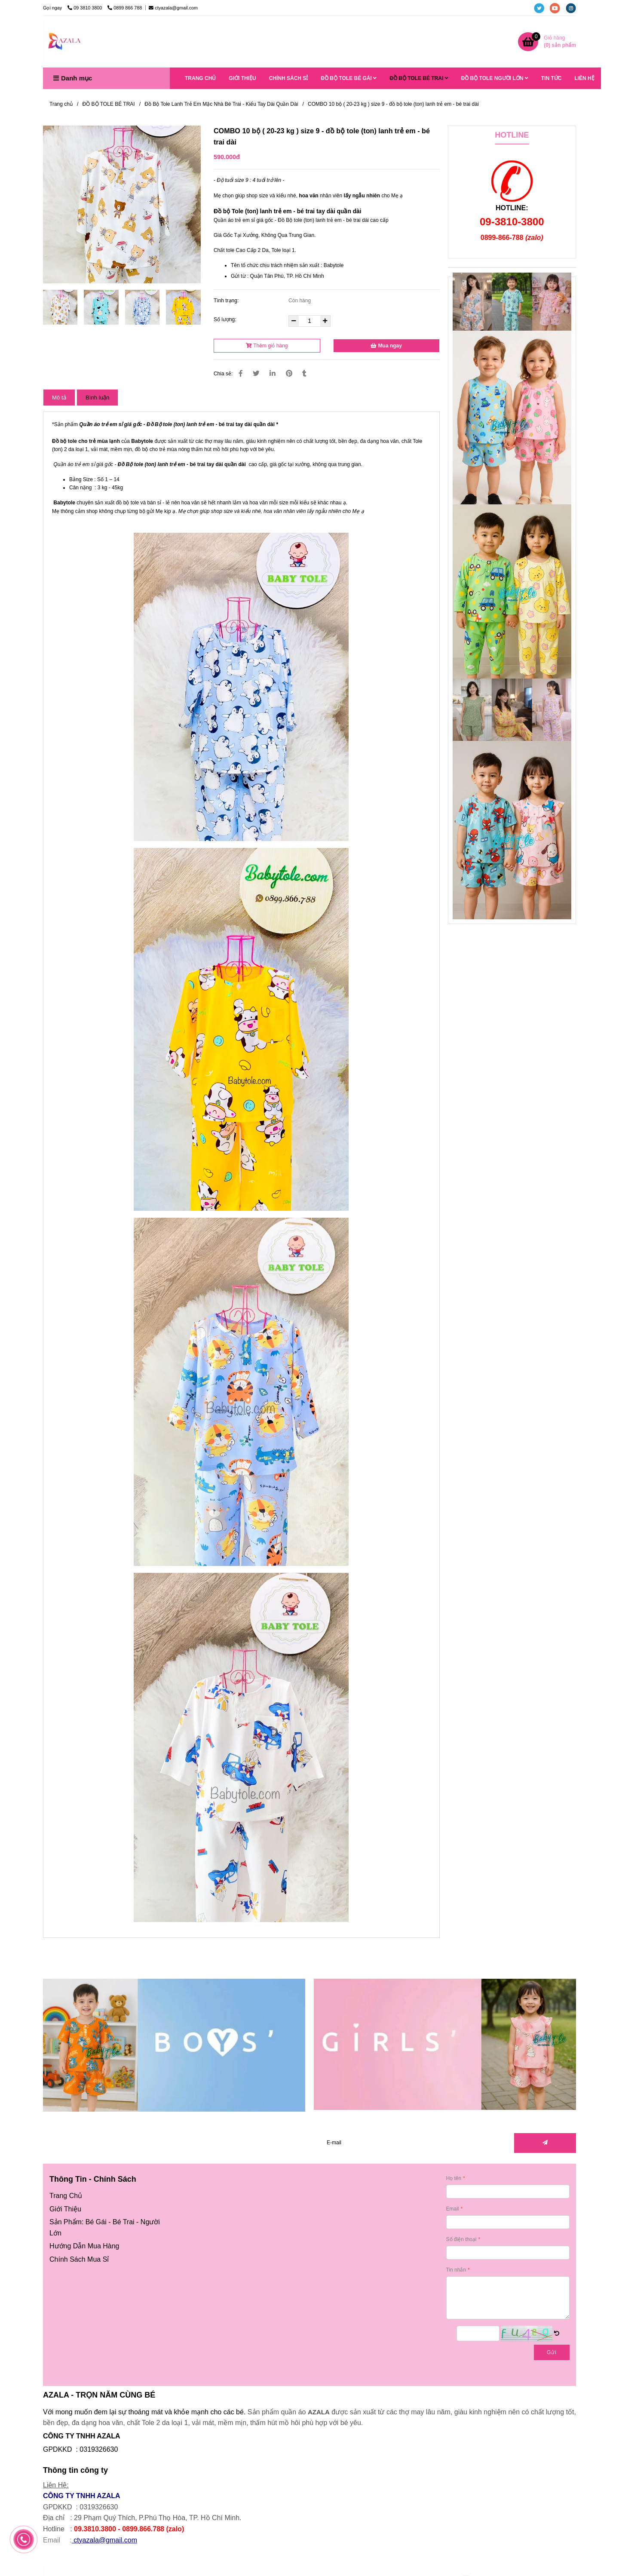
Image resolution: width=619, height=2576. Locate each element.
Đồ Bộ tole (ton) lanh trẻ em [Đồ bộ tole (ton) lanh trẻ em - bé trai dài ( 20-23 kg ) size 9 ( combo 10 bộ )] (151, 464)
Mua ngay (386, 346)
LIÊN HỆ (584, 78)
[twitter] (542, 7)
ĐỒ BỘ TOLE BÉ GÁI (349, 78)
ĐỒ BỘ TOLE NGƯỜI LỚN (494, 78)
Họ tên (454, 2178)
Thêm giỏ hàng (267, 346)
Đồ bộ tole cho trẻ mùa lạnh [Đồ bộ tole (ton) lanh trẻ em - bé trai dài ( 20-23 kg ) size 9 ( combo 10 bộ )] (86, 441)
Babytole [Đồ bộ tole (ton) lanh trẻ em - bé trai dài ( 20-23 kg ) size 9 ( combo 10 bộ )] (142, 441)
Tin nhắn (456, 2270)
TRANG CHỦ (200, 78)
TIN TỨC (551, 78)
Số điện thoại (461, 2239)
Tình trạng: (227, 301)
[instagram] (573, 7)
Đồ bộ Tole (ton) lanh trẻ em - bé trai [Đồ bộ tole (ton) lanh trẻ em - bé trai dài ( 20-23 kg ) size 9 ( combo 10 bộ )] (265, 211)
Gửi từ (238, 276)
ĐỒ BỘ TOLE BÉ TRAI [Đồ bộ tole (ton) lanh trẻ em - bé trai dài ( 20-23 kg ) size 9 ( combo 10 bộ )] (109, 104)
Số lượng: (226, 319)
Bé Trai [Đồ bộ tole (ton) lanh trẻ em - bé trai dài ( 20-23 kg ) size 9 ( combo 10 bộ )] (124, 2222)
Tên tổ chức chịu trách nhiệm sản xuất (275, 265)
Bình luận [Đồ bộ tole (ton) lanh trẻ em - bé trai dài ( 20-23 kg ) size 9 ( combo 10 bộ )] (97, 397)
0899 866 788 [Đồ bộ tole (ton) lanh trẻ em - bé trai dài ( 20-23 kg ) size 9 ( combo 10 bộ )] (125, 7)
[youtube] (558, 7)
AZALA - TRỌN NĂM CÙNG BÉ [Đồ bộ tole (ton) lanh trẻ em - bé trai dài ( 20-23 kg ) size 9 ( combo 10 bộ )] (99, 2395)
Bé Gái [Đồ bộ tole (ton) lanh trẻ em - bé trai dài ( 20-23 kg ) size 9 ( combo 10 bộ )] (96, 2222)
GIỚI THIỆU (242, 78)
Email (452, 2209)
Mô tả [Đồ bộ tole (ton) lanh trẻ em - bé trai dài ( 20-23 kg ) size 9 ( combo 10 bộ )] (59, 397)
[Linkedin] (272, 373)
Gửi (552, 2352)
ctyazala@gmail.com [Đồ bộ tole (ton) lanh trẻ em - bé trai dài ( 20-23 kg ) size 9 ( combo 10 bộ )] (173, 7)
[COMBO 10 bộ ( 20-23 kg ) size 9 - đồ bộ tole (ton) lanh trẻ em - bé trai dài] (64, 41)
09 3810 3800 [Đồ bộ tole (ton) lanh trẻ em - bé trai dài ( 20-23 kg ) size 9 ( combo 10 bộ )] (85, 7)
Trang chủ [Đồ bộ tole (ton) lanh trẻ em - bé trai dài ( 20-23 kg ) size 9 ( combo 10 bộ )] (61, 104)
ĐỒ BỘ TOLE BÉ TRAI (418, 78)
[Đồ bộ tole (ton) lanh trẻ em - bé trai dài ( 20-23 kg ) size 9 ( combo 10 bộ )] (547, 41)
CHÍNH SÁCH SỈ (288, 78)
